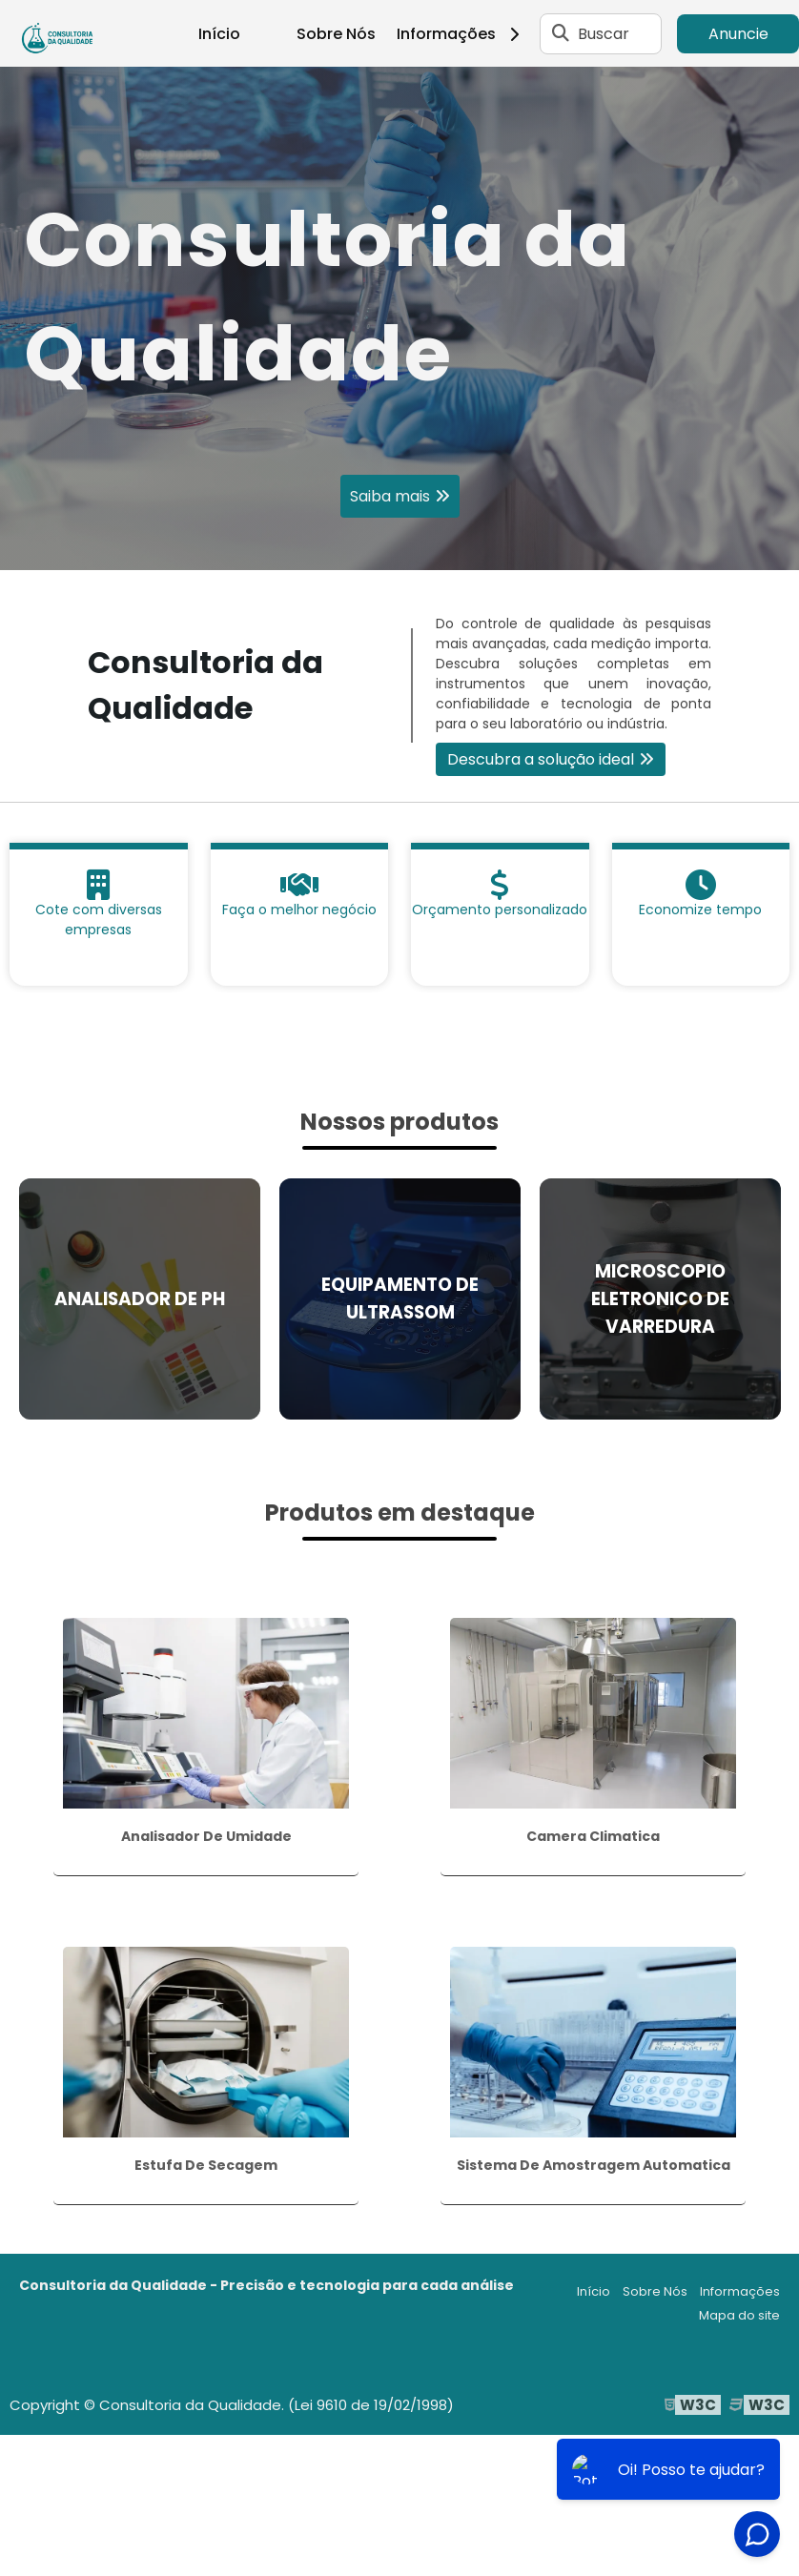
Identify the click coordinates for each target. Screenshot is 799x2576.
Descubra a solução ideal (540, 759)
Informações (464, 34)
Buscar (603, 34)
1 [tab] (399, 546)
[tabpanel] (399, 318)
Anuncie (738, 34)
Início (219, 34)
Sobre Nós (336, 34)
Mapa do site (739, 2315)
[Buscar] (560, 33)
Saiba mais (390, 496)
